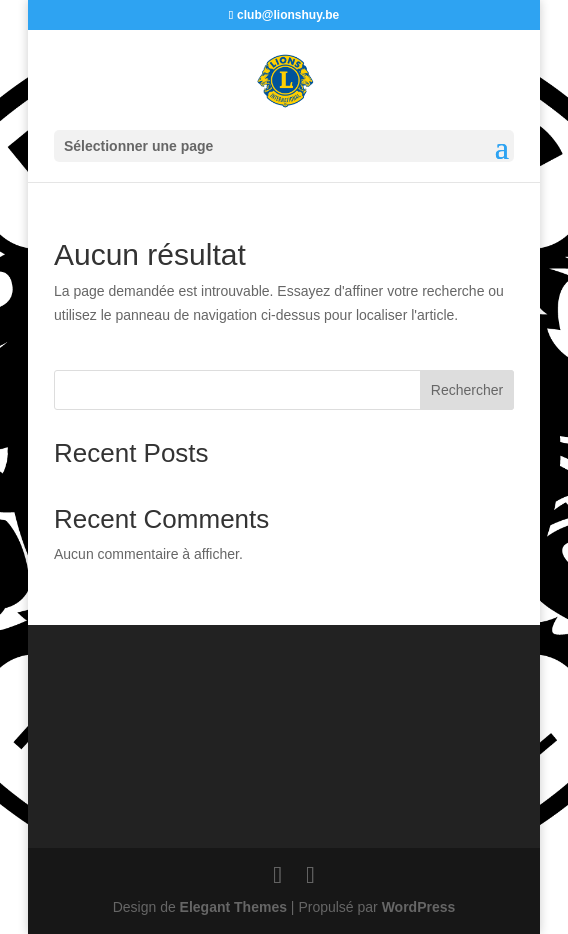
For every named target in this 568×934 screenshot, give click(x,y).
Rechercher (467, 390)
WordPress (419, 907)
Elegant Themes (233, 907)
